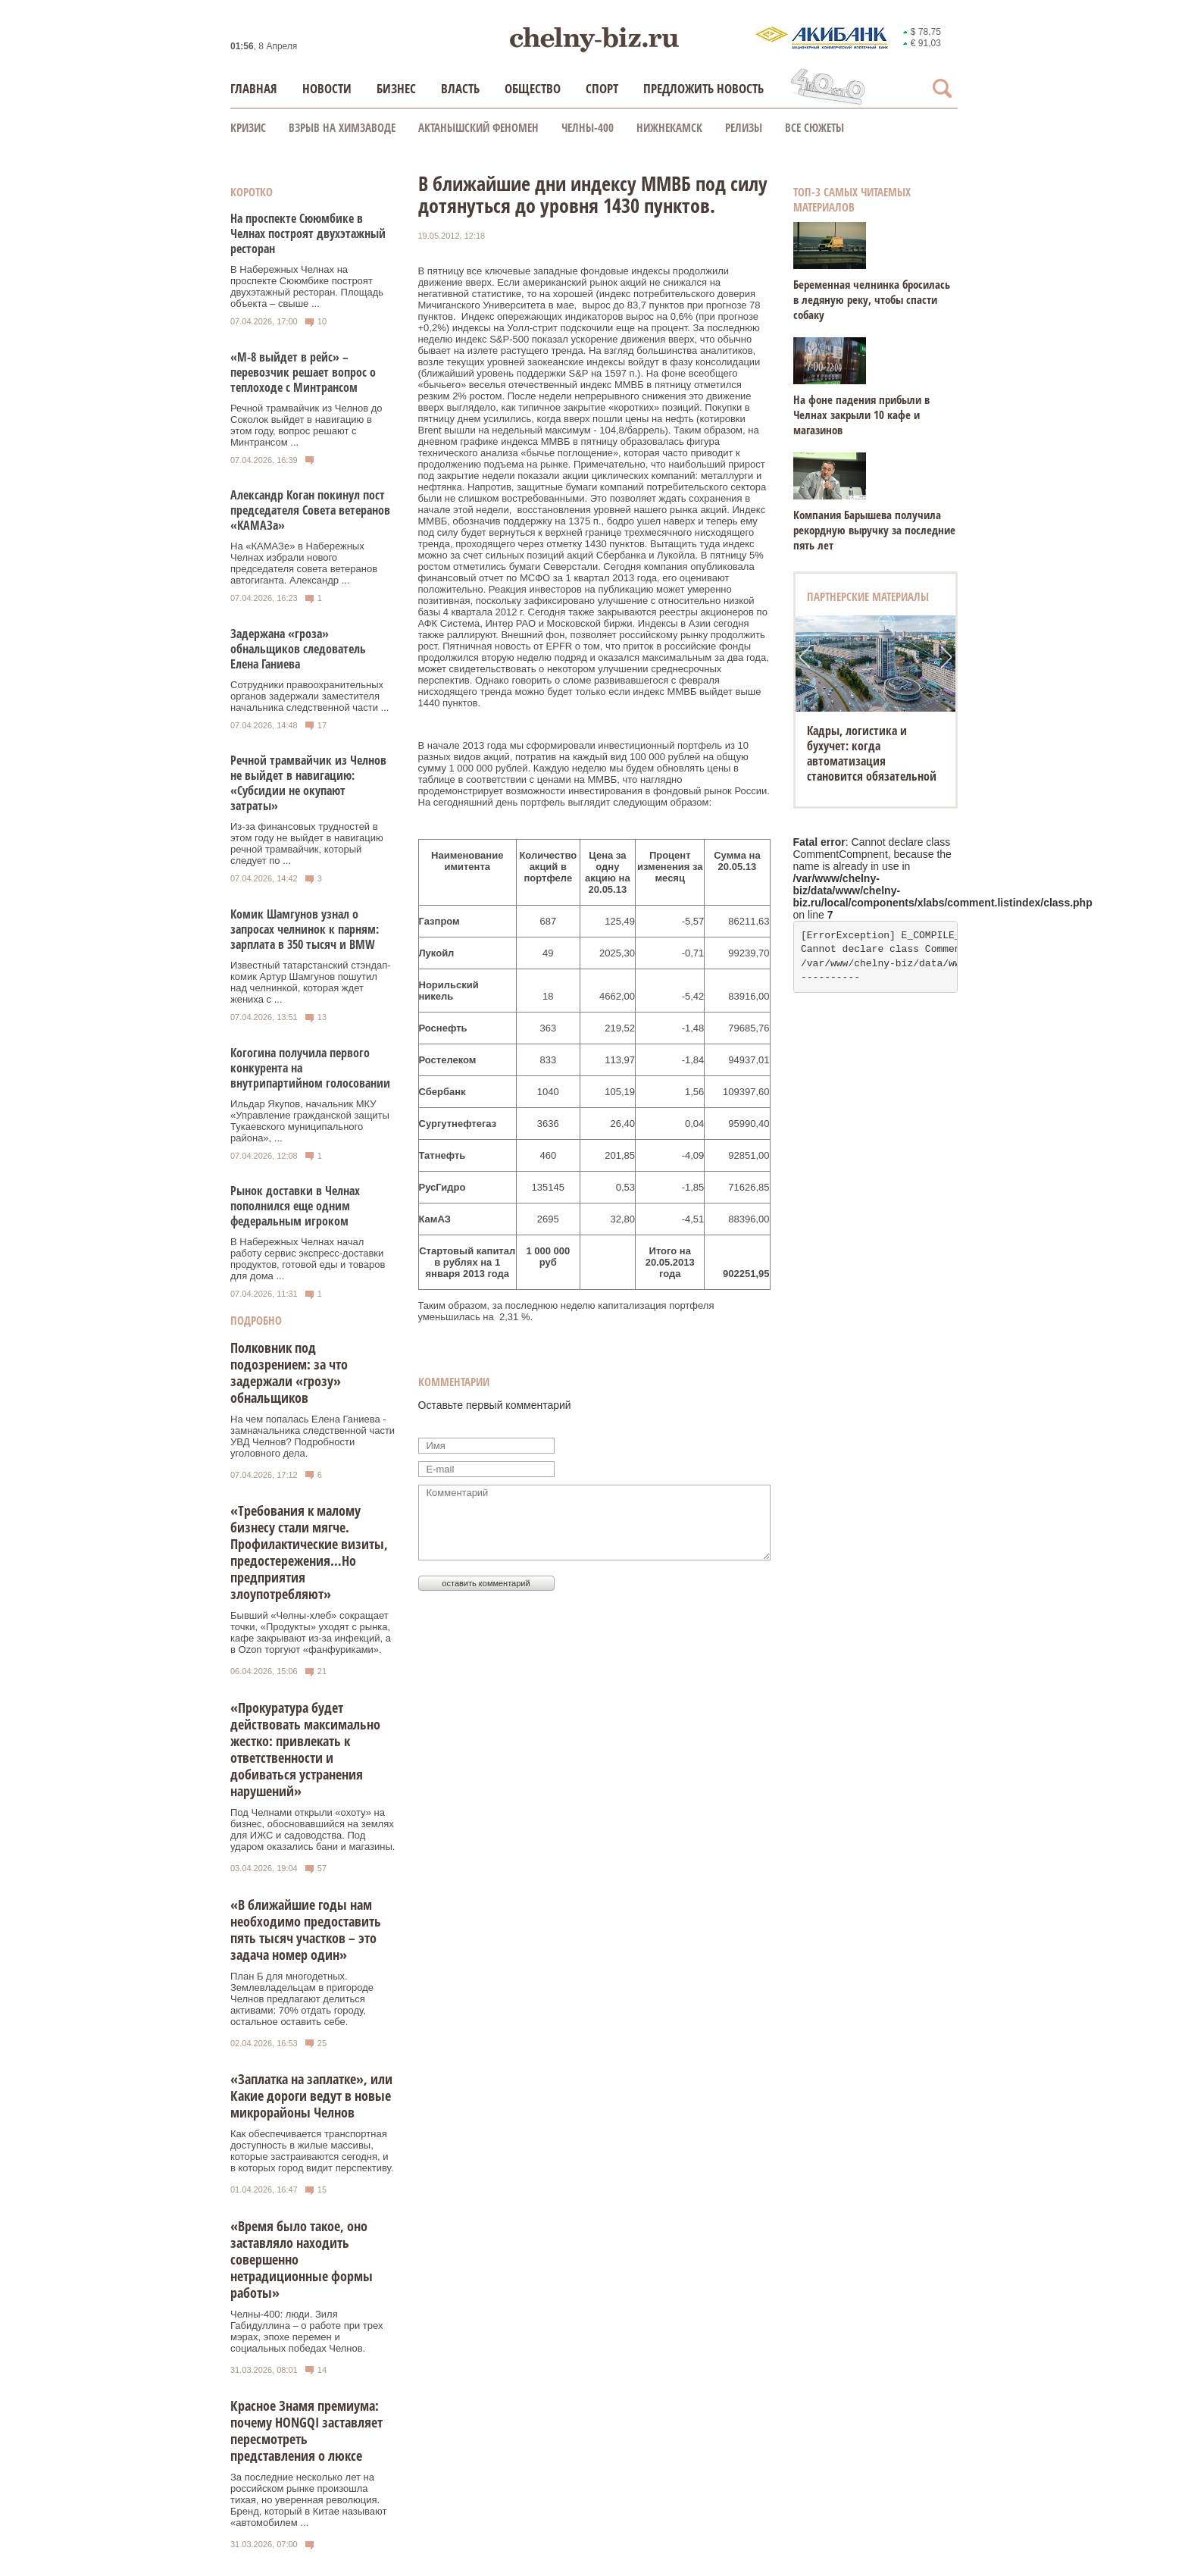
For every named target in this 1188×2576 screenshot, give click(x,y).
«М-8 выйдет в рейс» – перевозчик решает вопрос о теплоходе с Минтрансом (303, 372)
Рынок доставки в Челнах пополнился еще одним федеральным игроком (295, 1205)
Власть (460, 88)
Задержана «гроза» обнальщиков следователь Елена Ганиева (298, 648)
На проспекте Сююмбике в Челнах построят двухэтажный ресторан (308, 233)
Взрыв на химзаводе (342, 127)
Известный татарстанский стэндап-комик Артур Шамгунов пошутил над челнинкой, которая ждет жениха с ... (310, 982)
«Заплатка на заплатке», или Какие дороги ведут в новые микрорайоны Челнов (311, 2095)
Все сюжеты (814, 127)
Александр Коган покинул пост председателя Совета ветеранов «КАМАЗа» (310, 510)
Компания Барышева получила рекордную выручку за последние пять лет (874, 529)
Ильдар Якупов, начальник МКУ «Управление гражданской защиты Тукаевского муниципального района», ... (309, 1121)
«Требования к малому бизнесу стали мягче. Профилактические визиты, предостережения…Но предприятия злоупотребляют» (309, 1552)
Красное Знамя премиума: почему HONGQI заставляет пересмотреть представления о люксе (306, 2430)
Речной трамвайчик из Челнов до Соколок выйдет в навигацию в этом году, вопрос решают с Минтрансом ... (306, 425)
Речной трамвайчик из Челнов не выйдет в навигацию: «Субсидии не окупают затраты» (308, 783)
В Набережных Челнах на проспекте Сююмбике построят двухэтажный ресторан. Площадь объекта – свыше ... (306, 286)
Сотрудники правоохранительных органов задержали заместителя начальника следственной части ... (309, 696)
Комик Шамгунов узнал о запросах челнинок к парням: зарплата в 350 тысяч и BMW (304, 929)
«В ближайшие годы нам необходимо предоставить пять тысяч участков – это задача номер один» (305, 1929)
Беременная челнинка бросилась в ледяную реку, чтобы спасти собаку (871, 299)
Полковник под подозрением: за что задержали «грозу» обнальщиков (289, 1372)
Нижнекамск (669, 127)
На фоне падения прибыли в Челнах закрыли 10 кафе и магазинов (861, 414)
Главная (253, 88)
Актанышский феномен (478, 127)
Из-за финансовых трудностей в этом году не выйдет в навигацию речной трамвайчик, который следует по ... (306, 843)
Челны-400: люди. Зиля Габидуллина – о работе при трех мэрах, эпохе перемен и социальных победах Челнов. (306, 2331)
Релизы (743, 127)
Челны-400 (587, 127)
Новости (327, 88)
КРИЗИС (248, 127)
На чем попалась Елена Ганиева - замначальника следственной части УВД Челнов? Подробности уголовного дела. (312, 1436)
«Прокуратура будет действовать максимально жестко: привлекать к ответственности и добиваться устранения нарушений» (305, 1749)
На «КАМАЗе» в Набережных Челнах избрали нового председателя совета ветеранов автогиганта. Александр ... (303, 563)
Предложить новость (703, 88)
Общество (533, 88)
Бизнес (396, 88)
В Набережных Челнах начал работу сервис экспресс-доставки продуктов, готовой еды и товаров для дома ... (307, 1259)
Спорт (602, 88)
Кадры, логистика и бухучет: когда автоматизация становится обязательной (871, 753)
